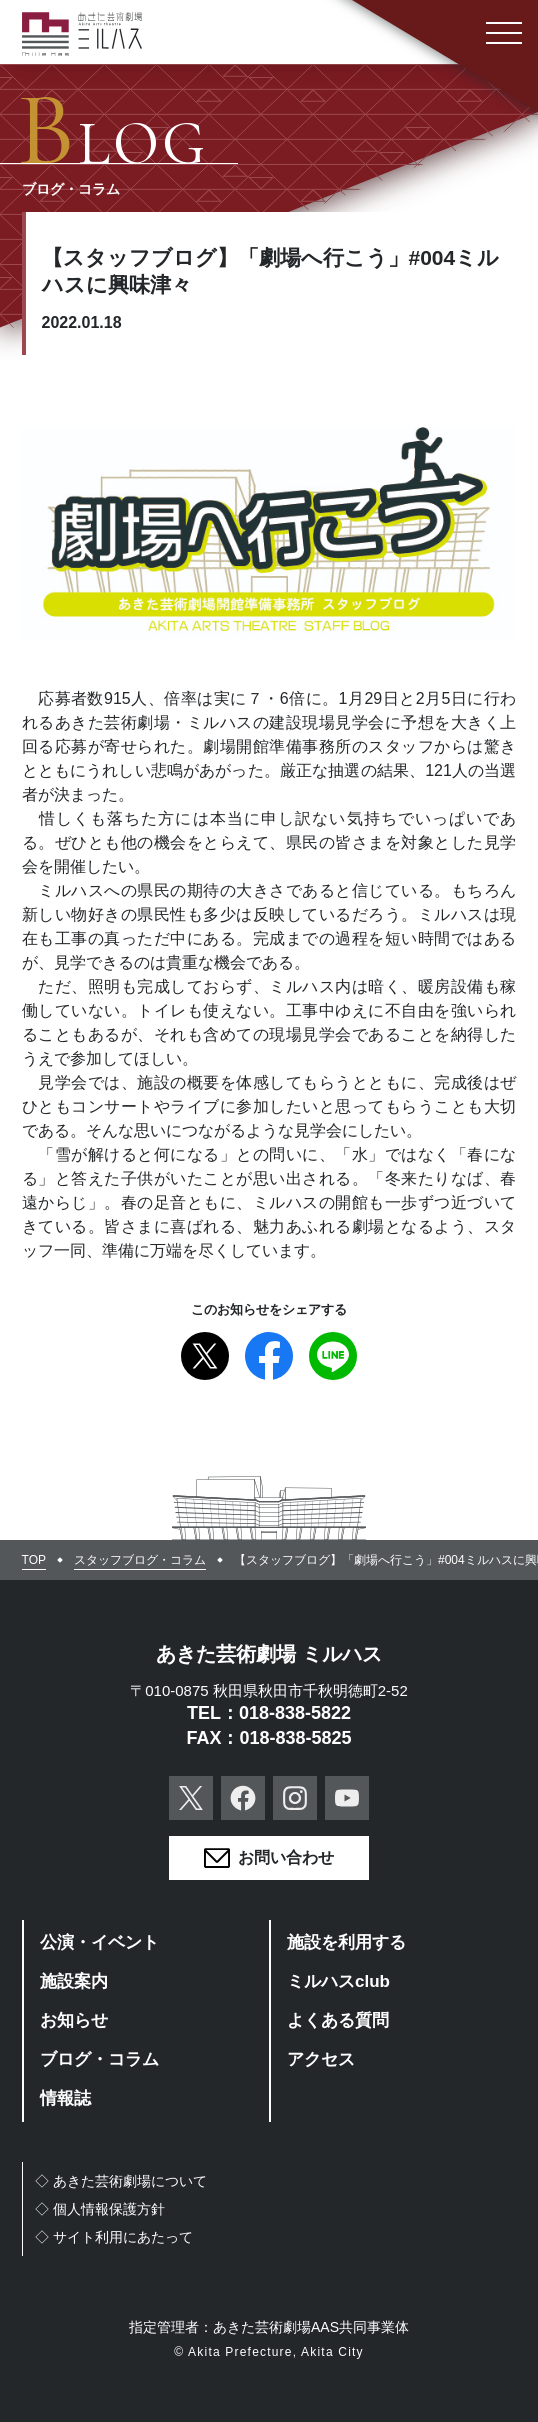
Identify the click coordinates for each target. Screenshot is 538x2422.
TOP (34, 1560)
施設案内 (74, 1981)
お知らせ (74, 2020)
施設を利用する (346, 1942)
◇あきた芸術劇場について (121, 2181)
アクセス (321, 2059)
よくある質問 (338, 2020)
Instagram (295, 1798)
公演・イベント (99, 1942)
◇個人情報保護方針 (100, 2209)
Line (333, 1356)
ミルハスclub (338, 1981)
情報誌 (65, 2098)
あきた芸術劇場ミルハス (82, 34)
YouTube (347, 1798)
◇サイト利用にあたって (114, 2237)
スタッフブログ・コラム (140, 1560)
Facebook (269, 1356)
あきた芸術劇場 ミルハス (269, 1654)
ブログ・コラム (99, 2059)
